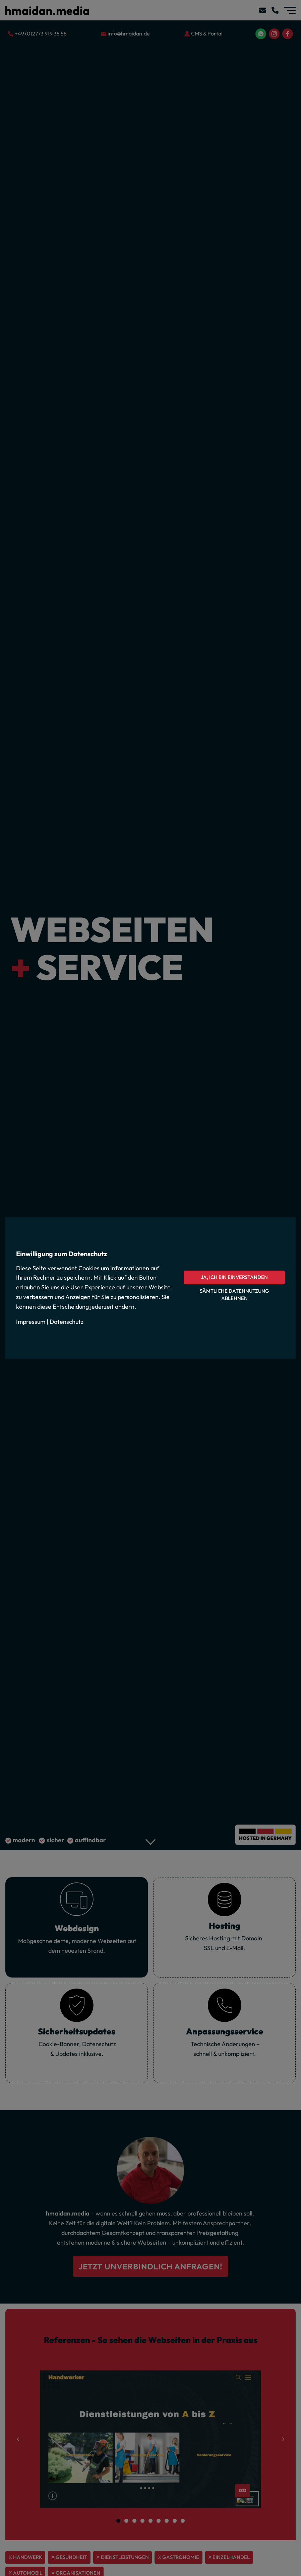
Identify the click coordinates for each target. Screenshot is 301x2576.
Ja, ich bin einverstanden (234, 1277)
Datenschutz (66, 1321)
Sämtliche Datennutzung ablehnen (234, 1295)
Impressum (30, 1321)
